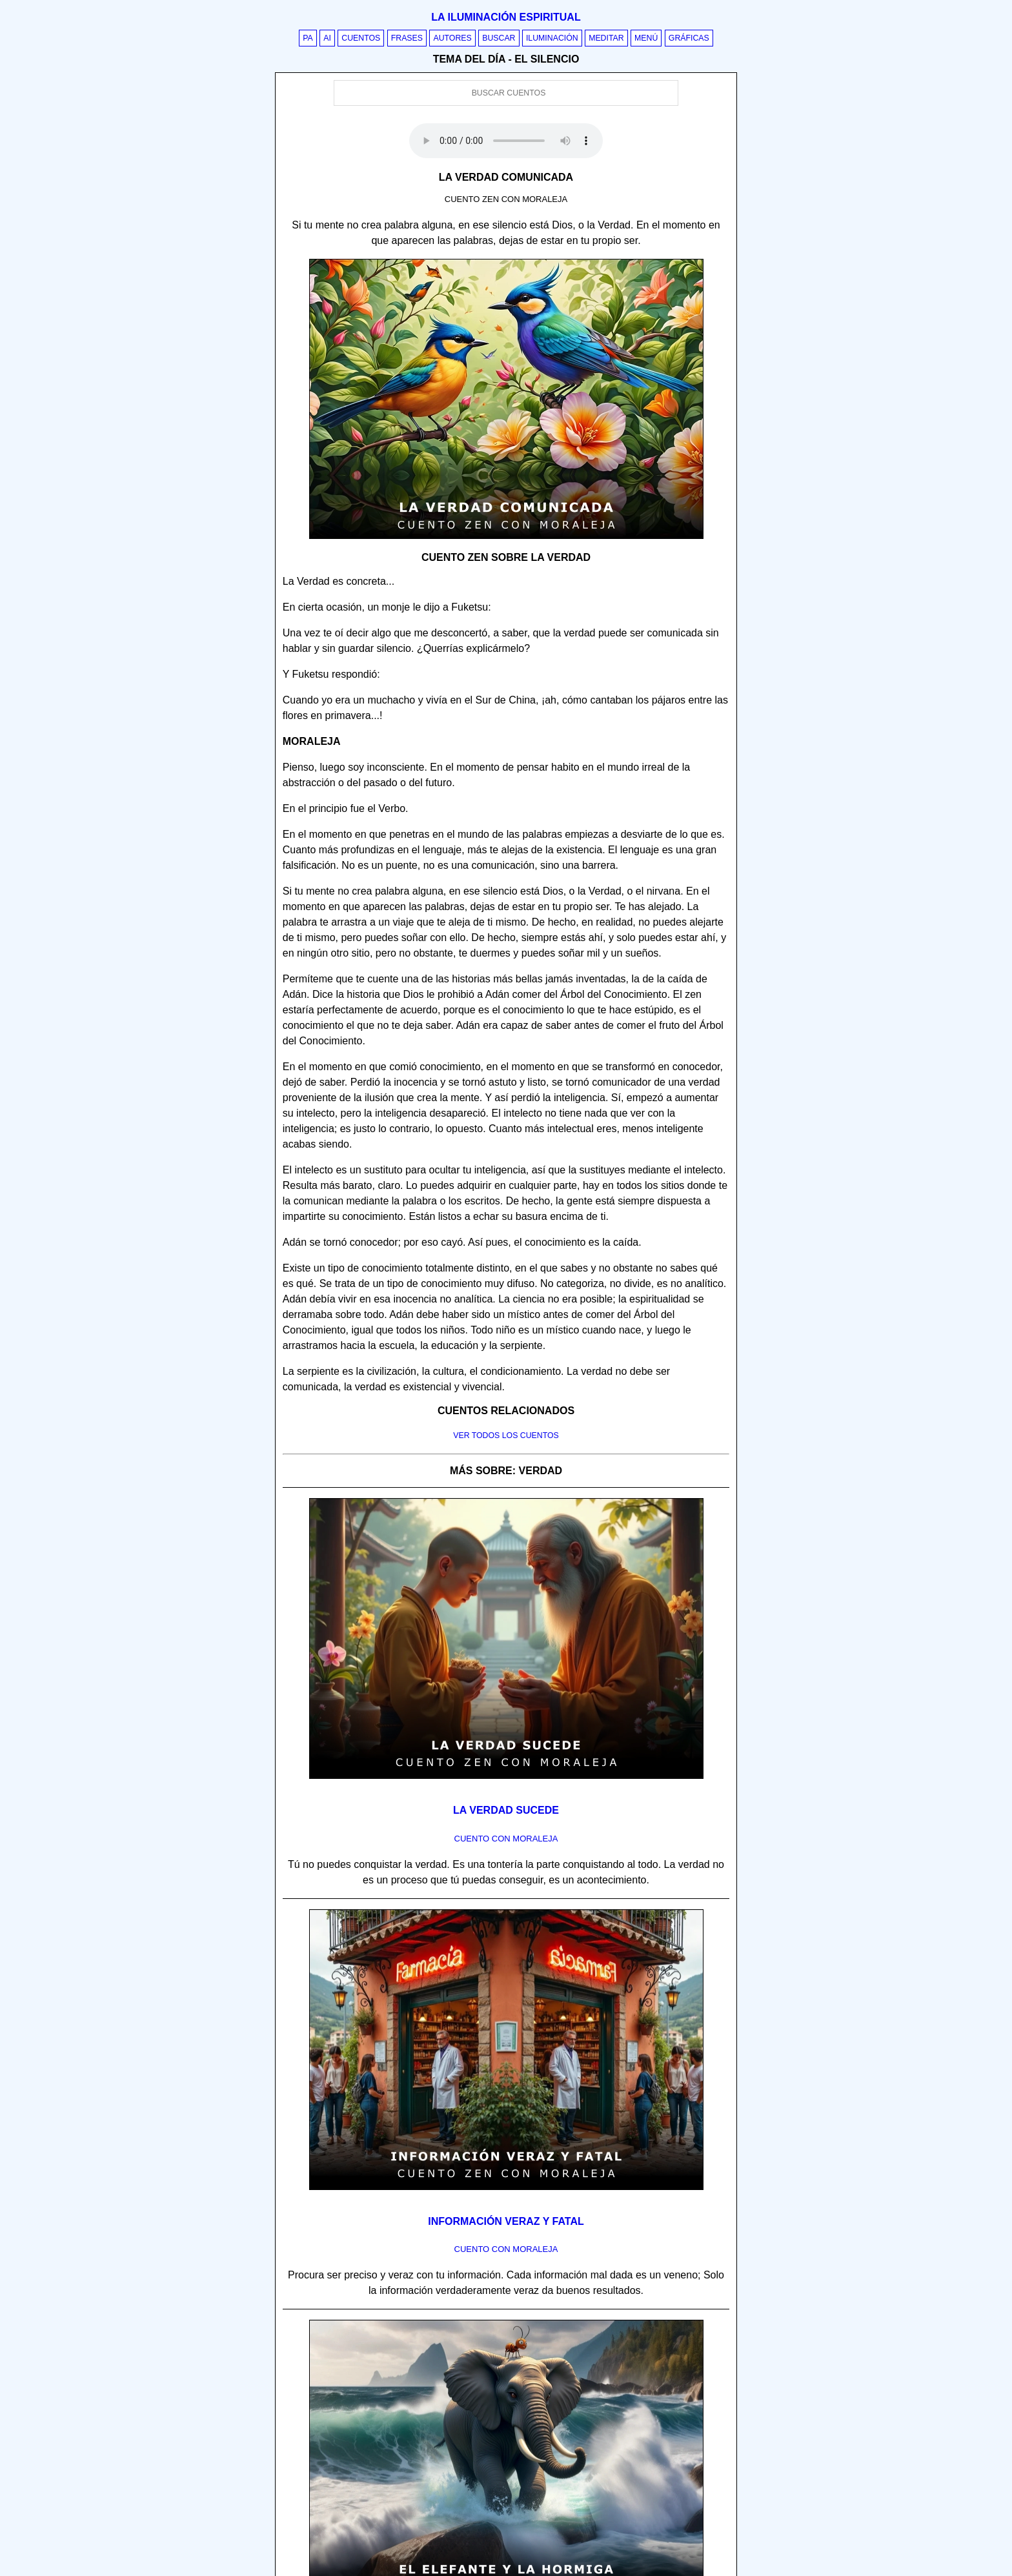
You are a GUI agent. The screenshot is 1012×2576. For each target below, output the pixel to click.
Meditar (606, 38)
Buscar (498, 38)
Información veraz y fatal (505, 2221)
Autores (452, 38)
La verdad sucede (506, 1810)
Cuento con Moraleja (506, 1838)
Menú (646, 38)
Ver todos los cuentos (506, 1435)
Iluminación (552, 38)
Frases (407, 38)
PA (308, 38)
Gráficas (689, 38)
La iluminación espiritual (505, 17)
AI (327, 38)
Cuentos (360, 38)
